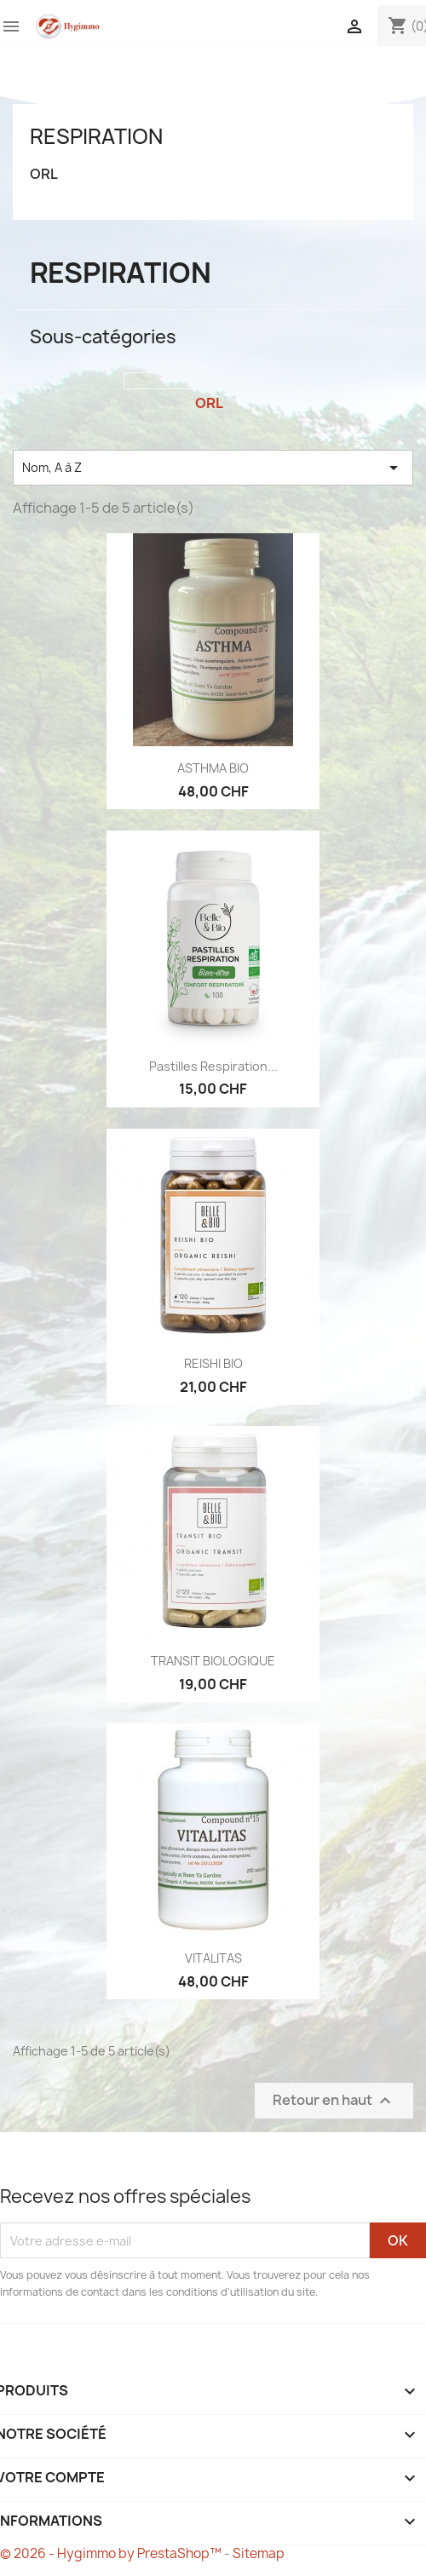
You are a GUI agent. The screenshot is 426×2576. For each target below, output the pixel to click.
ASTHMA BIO (213, 768)
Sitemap (259, 2553)
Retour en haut (334, 2101)
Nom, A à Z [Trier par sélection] (213, 467)
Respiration (96, 136)
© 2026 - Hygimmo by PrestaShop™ (112, 2553)
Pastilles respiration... (213, 1066)
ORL (44, 174)
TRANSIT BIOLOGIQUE (213, 1661)
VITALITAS (213, 1958)
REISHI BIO (213, 1363)
